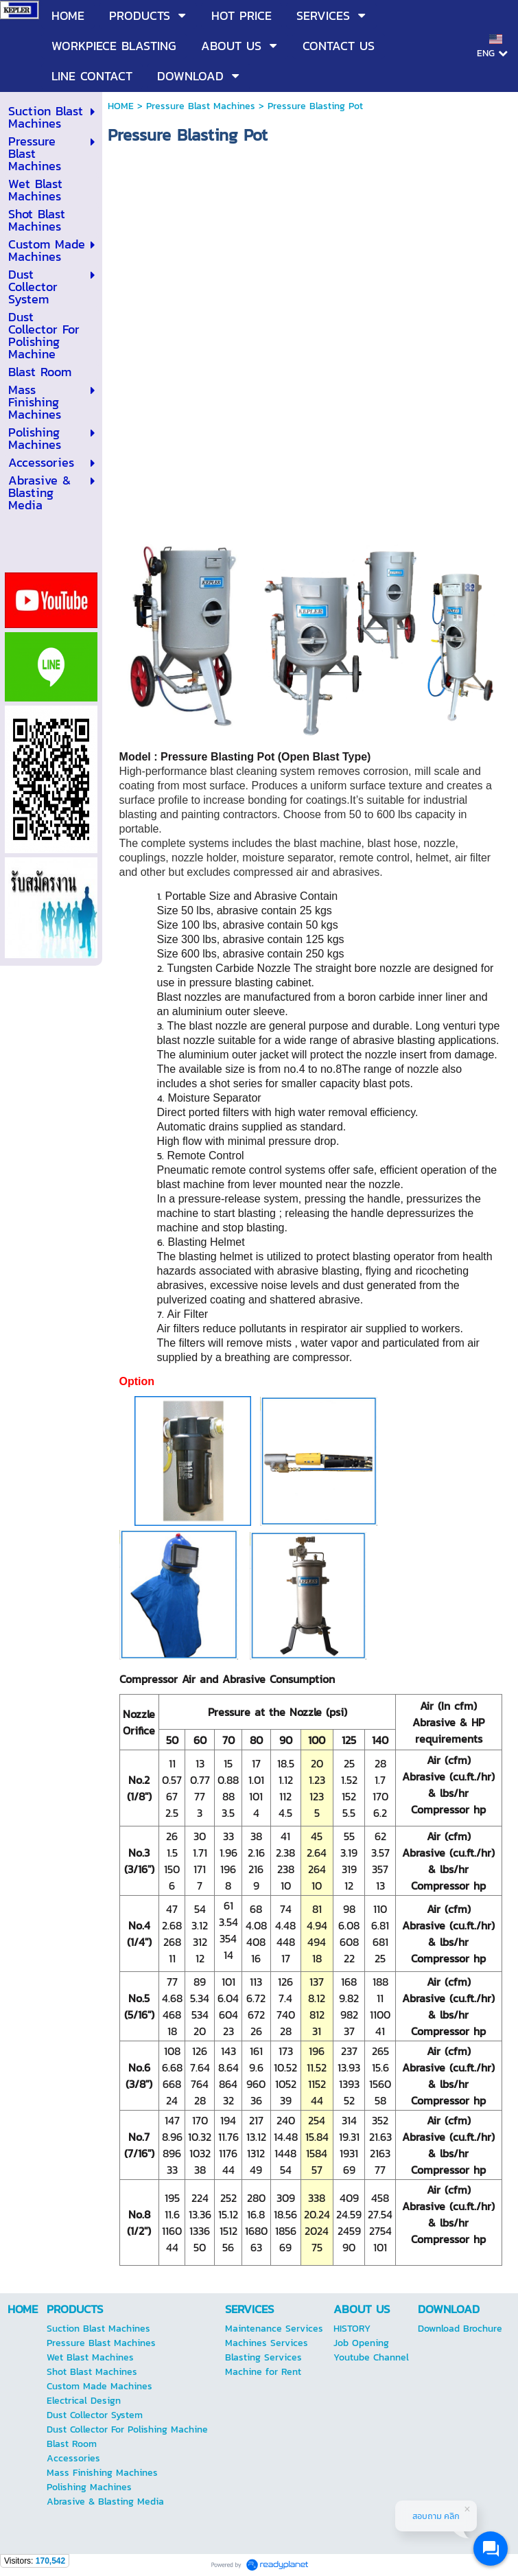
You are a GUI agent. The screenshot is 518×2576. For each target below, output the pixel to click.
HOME (121, 106)
